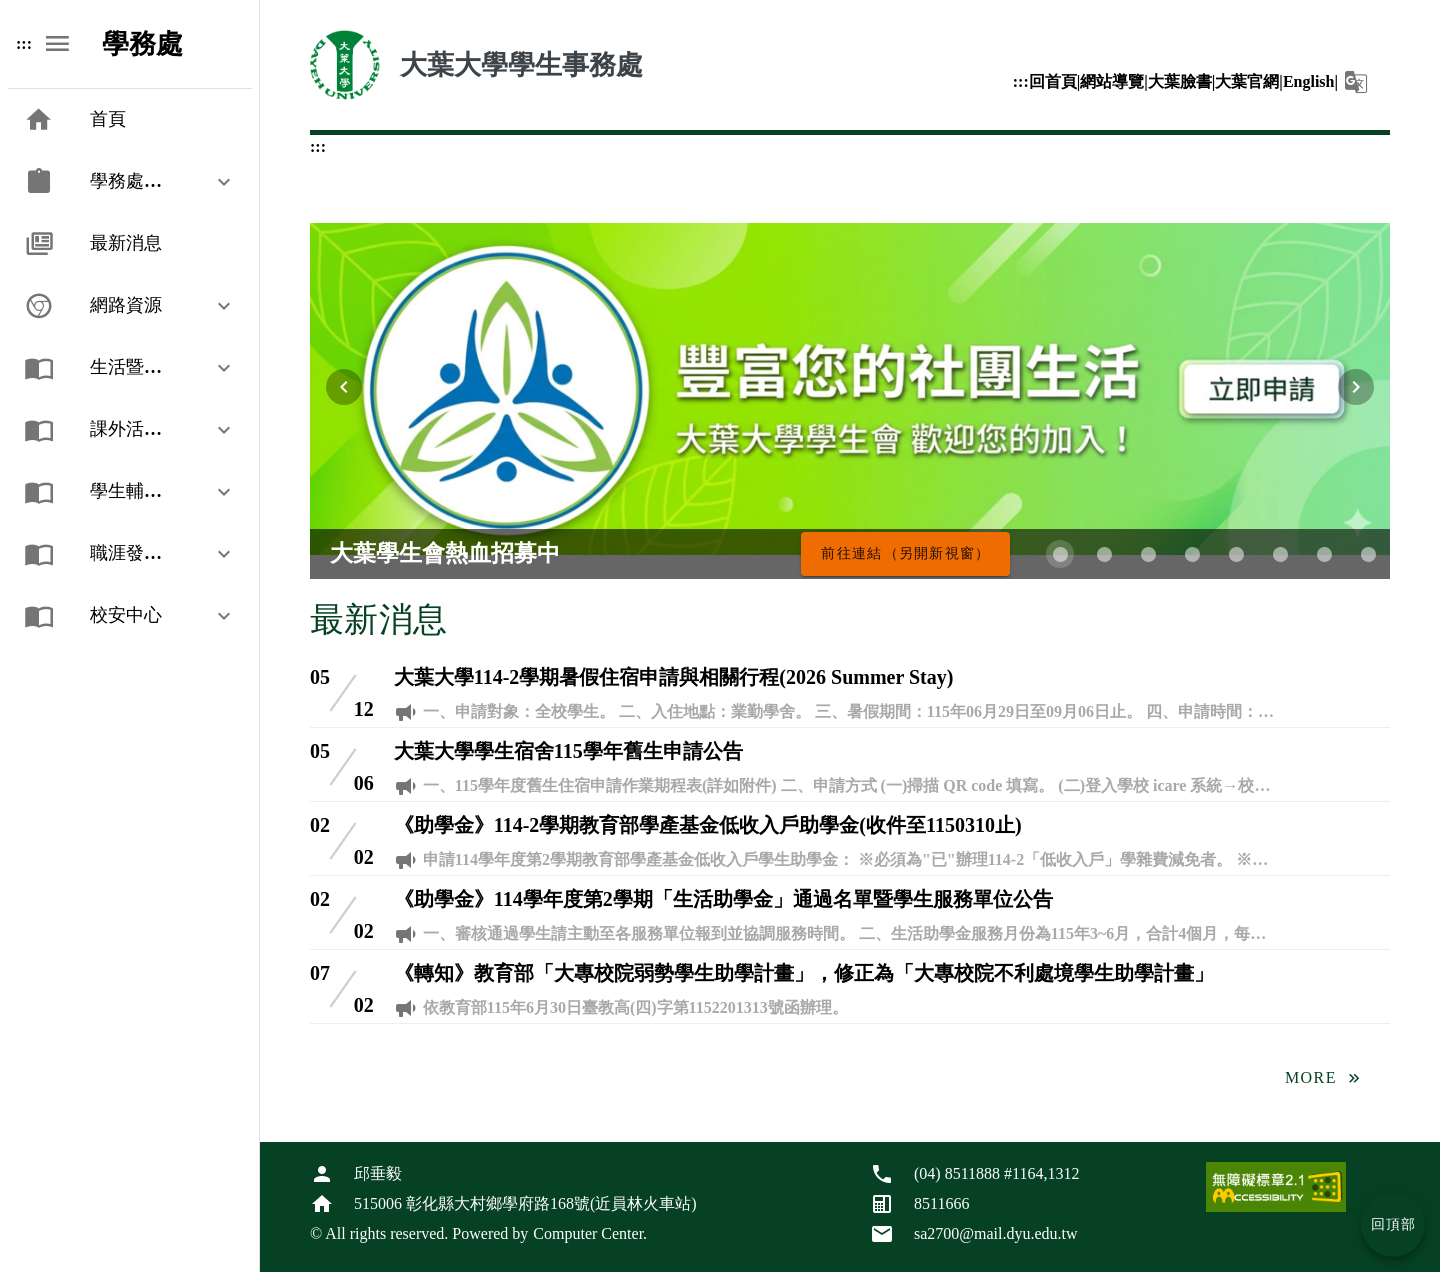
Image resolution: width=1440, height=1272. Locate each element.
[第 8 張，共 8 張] (1368, 554)
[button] (1356, 82)
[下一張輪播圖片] (1356, 387)
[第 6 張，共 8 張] (1280, 554)
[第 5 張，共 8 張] (1236, 554)
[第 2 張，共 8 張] (1104, 554)
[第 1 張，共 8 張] (1060, 554)
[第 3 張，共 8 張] (1148, 554)
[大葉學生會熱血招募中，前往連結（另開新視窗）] (905, 554)
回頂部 (1394, 1224)
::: (1021, 81)
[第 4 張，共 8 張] (1192, 554)
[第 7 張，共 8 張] (1324, 554)
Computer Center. (590, 1233)
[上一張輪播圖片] (344, 387)
